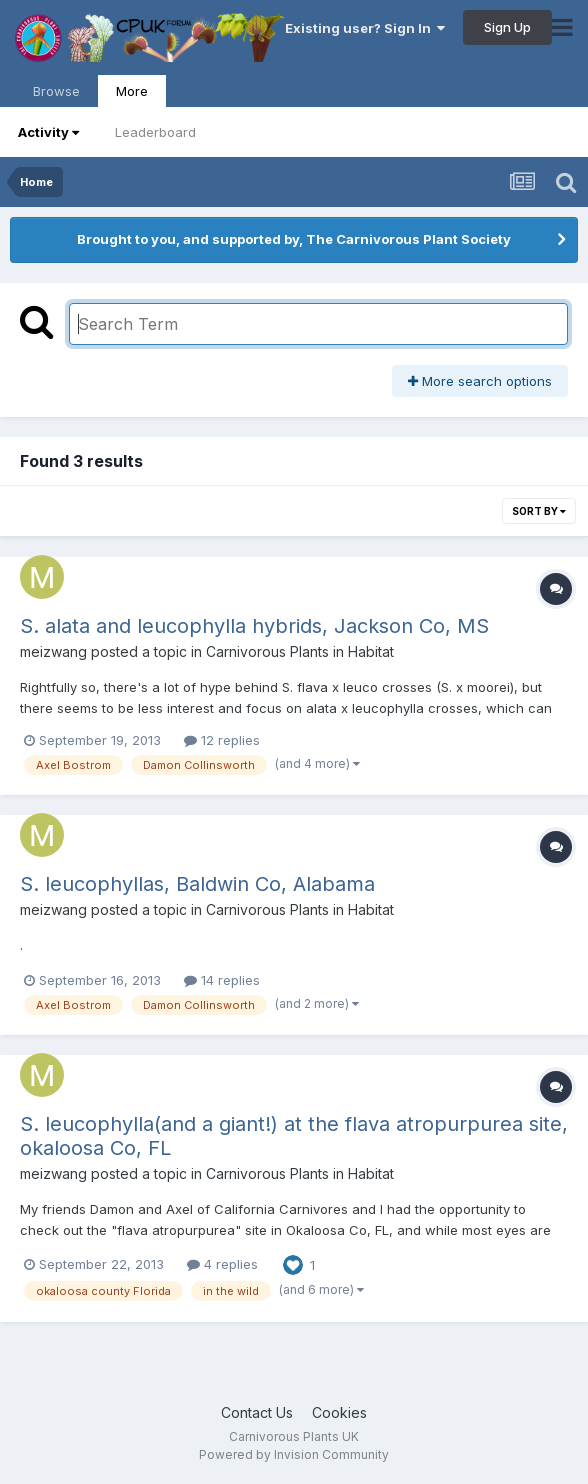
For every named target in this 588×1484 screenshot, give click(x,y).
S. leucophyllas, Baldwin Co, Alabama (197, 884)
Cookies (339, 1412)
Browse (56, 91)
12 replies (222, 740)
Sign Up (507, 27)
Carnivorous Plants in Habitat (300, 651)
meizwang (53, 651)
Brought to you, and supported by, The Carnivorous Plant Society (294, 239)
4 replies (222, 1264)
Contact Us (257, 1412)
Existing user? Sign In (365, 28)
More (132, 91)
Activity (48, 132)
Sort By (539, 511)
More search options (480, 381)
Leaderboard (155, 132)
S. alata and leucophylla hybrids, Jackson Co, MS (254, 626)
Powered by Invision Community (294, 1454)
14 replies (222, 980)
